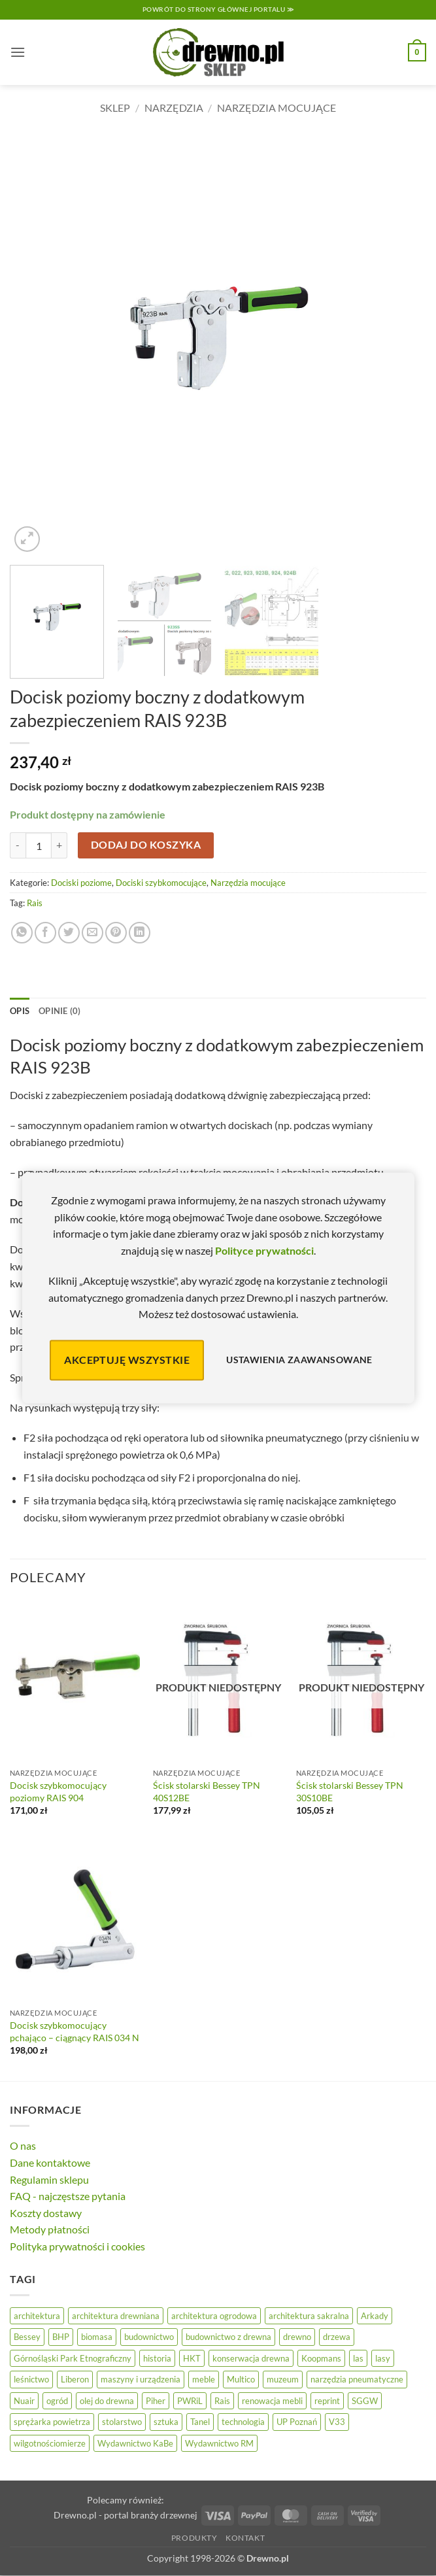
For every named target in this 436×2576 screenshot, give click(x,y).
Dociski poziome (81, 882)
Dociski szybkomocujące (161, 882)
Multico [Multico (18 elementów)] (241, 2379)
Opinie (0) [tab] (60, 1011)
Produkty (194, 2538)
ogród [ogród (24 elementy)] (57, 2401)
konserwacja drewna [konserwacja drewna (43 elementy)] (251, 2358)
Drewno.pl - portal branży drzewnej (125, 2514)
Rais (34, 903)
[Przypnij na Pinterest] (116, 932)
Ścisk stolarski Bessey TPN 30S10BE (349, 1791)
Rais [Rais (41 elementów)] (222, 2401)
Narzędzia (173, 107)
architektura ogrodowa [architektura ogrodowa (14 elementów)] (214, 2316)
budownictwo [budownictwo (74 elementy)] (149, 2336)
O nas (23, 2145)
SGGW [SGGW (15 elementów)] (365, 2401)
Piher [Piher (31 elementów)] (155, 2401)
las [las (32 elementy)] (358, 2358)
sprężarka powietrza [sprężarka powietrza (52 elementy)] (52, 2421)
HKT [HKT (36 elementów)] (192, 2358)
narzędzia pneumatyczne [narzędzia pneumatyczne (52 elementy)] (356, 2379)
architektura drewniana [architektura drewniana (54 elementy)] (115, 2316)
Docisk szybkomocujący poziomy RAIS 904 (58, 1791)
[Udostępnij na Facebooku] (45, 932)
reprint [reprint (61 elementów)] (327, 2401)
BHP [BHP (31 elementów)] (60, 2336)
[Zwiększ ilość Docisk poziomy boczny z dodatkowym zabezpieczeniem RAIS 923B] (59, 845)
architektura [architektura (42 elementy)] (37, 2316)
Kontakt (245, 2538)
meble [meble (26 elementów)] (203, 2379)
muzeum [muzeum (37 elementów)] (283, 2379)
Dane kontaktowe (50, 2162)
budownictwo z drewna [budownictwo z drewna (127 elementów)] (228, 2336)
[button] (17, 52)
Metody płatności (50, 2229)
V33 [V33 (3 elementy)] (337, 2421)
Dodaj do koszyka (146, 845)
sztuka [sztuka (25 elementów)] (166, 2421)
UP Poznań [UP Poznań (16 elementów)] (297, 2421)
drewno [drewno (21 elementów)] (297, 2336)
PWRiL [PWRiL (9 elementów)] (190, 2401)
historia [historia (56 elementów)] (157, 2358)
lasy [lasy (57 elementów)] (382, 2358)
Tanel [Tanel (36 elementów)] (200, 2421)
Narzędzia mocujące (276, 107)
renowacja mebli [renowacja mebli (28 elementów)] (272, 2401)
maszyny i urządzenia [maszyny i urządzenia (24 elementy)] (140, 2379)
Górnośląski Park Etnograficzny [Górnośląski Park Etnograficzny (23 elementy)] (72, 2358)
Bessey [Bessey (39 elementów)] (27, 2336)
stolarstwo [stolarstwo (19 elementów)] (122, 2421)
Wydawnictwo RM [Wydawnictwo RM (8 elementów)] (219, 2443)
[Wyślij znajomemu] (92, 932)
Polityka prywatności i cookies (77, 2246)
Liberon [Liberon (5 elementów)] (75, 2379)
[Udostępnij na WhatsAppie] (22, 932)
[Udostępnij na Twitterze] (69, 932)
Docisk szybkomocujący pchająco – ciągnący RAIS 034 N (74, 2031)
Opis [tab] (19, 1011)
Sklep (115, 107)
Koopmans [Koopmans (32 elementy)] (321, 2358)
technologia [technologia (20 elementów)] (243, 2421)
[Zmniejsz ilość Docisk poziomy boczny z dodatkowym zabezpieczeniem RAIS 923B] (17, 845)
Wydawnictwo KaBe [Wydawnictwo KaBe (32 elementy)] (135, 2443)
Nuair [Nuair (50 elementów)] (24, 2401)
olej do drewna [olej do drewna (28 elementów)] (107, 2401)
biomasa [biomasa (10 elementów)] (96, 2336)
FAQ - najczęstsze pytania (68, 2196)
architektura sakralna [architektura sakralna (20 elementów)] (309, 2316)
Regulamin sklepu (49, 2179)
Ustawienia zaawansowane (299, 1360)
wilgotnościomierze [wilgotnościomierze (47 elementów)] (50, 2443)
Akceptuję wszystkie (127, 1359)
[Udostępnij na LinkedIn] (139, 932)
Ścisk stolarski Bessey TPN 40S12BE (206, 1791)
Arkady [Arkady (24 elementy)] (374, 2316)
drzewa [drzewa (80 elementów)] (336, 2336)
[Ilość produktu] (38, 845)
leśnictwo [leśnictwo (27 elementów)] (31, 2379)
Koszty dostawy (46, 2213)
